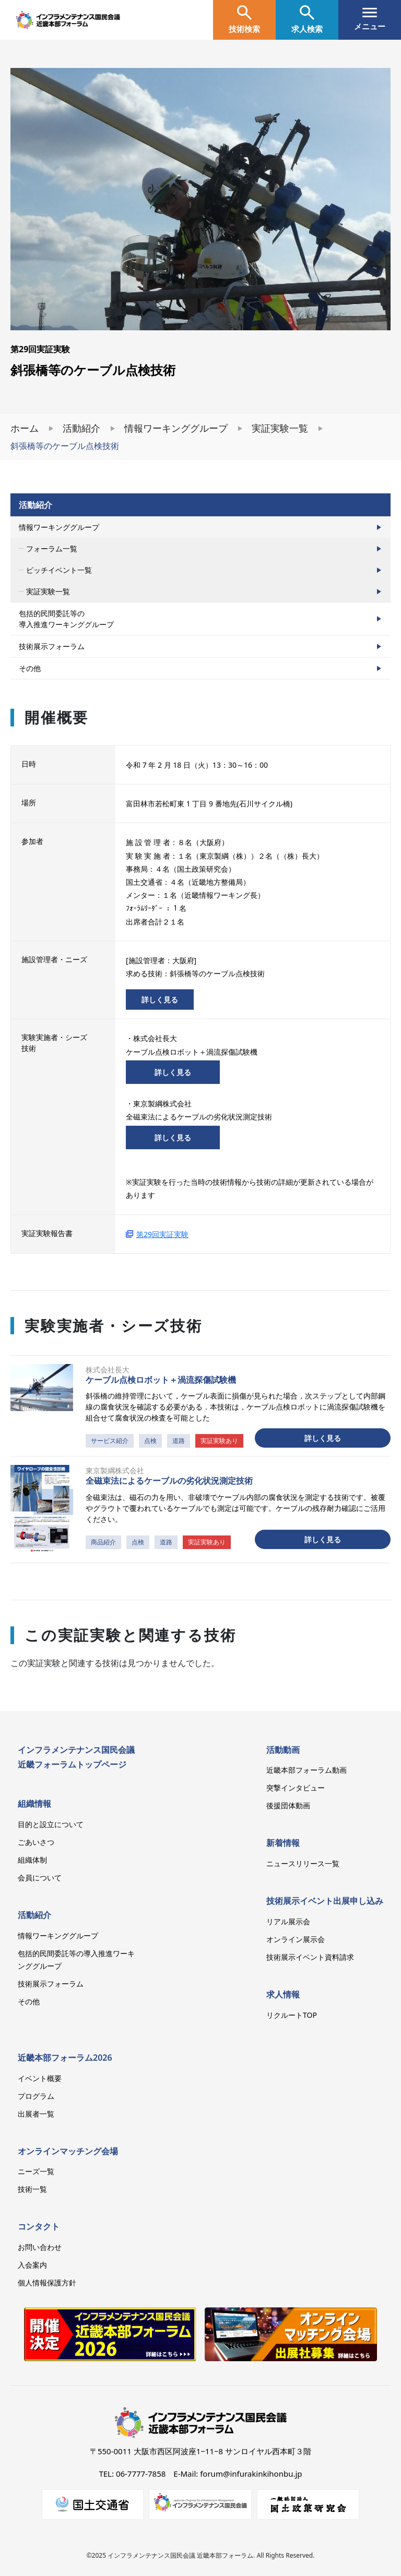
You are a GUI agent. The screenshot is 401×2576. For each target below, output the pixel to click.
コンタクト (39, 2226)
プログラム (36, 2096)
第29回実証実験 (162, 1234)
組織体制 (32, 1860)
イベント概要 (40, 2078)
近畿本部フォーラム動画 (306, 1770)
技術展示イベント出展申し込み (324, 1901)
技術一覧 (32, 2189)
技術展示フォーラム (52, 646)
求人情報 (283, 1994)
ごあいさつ (36, 1842)
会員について (40, 1877)
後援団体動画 (288, 1805)
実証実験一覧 (280, 428)
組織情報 (34, 1803)
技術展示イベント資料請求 (310, 1957)
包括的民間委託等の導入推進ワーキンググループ (66, 618)
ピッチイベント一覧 (59, 570)
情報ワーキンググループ (176, 428)
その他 (30, 668)
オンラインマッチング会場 (68, 2151)
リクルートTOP (291, 2015)
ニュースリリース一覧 (302, 1863)
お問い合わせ (40, 2247)
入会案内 (32, 2265)
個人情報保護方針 (47, 2283)
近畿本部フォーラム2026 (65, 2057)
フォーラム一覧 (51, 548)
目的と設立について (51, 1824)
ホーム (24, 428)
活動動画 (283, 1749)
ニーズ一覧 (36, 2171)
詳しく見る (159, 999)
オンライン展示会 (295, 1939)
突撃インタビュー (295, 1788)
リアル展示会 (288, 1921)
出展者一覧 (36, 2114)
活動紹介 (81, 428)
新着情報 (283, 1843)
